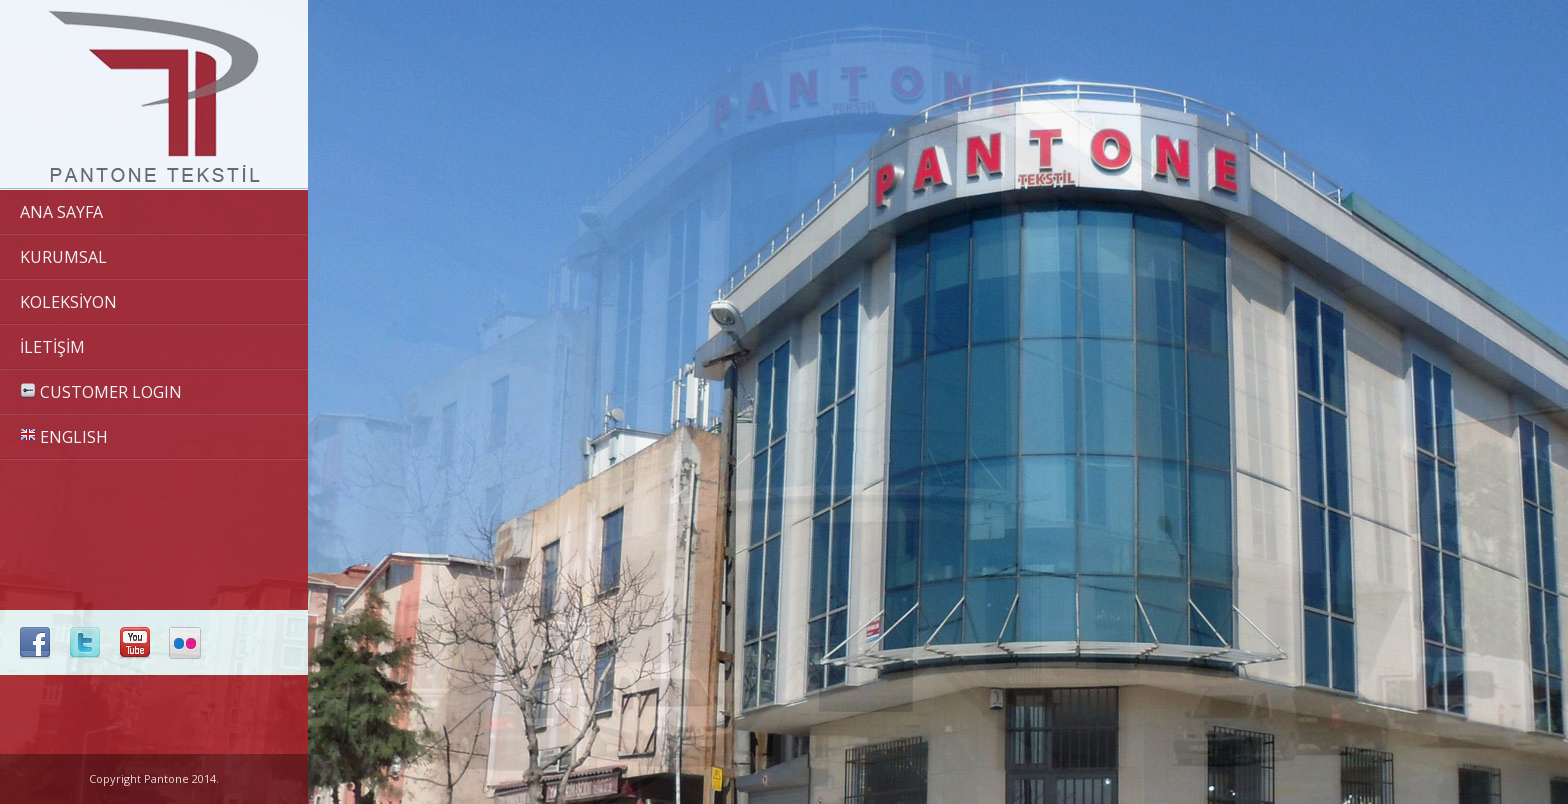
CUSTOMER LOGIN (101, 392)
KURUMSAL (63, 257)
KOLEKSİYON (68, 302)
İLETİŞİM (52, 347)
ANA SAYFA (61, 212)
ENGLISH (64, 437)
